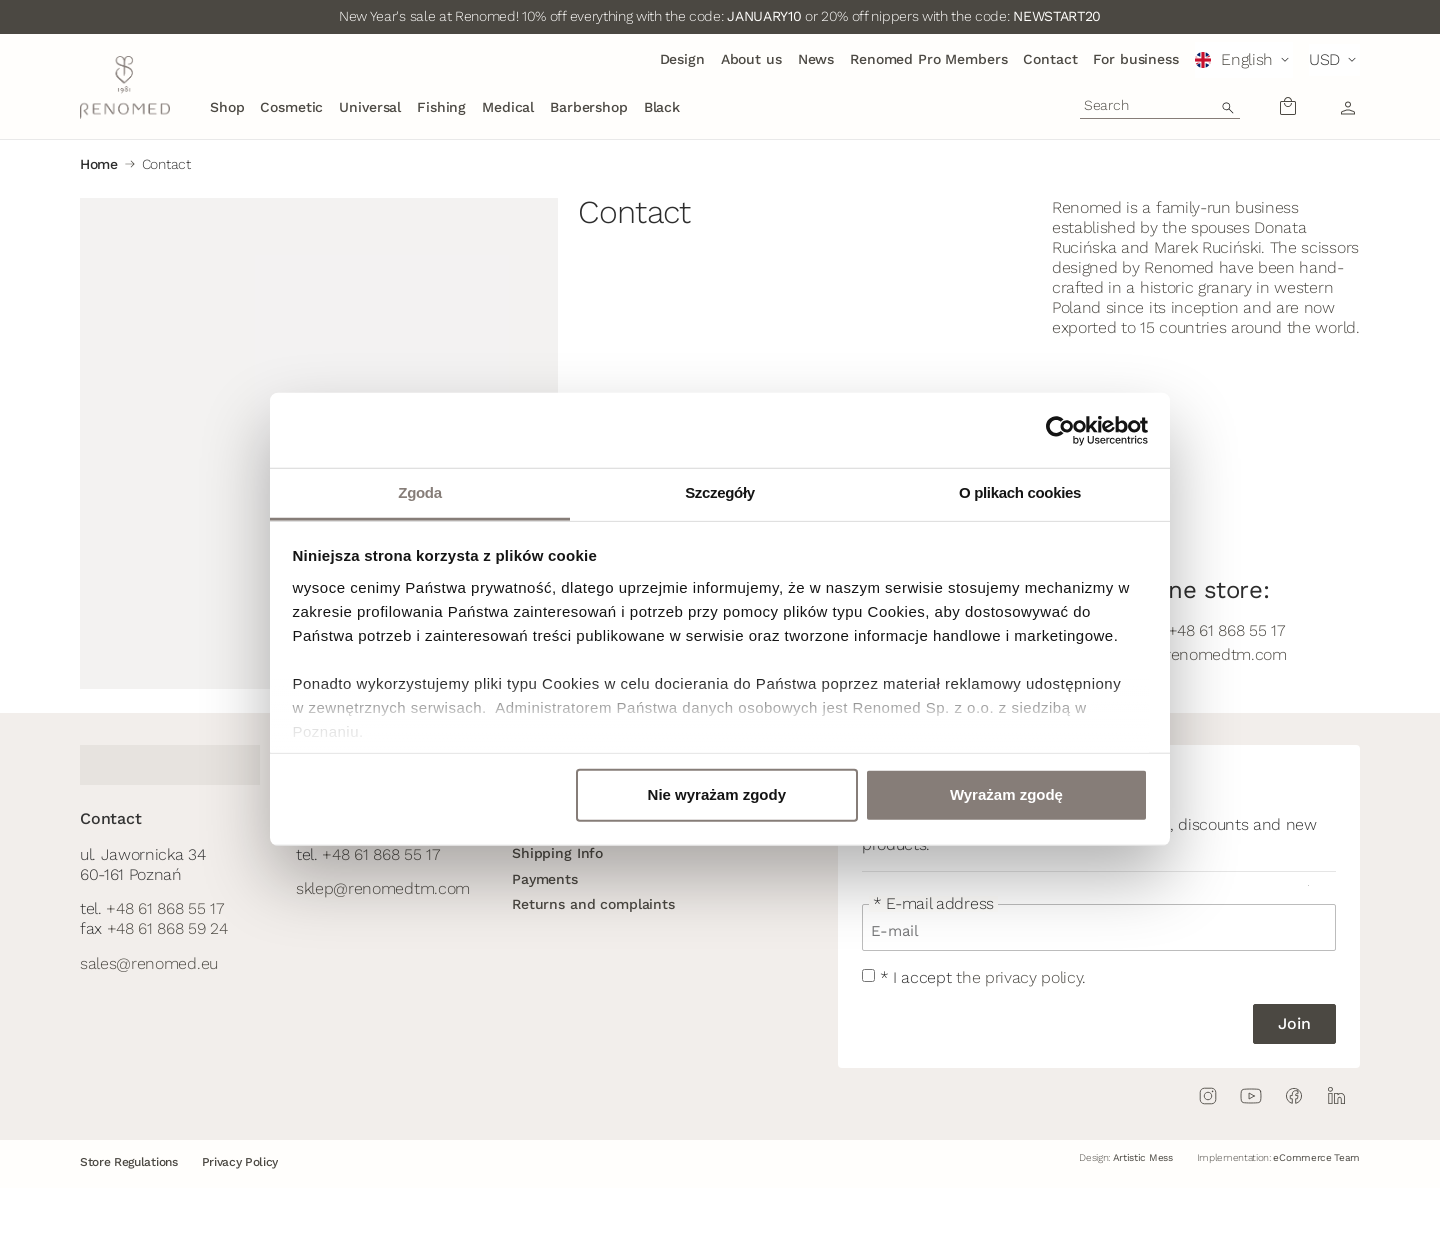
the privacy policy (1019, 977)
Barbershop (589, 107)
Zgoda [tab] (419, 492)
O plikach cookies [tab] (1020, 492)
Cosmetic (291, 107)
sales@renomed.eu (149, 963)
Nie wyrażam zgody (717, 794)
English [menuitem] (1247, 59)
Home (99, 164)
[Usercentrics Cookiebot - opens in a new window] (1060, 430)
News (816, 59)
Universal (370, 107)
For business (1135, 59)
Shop (227, 107)
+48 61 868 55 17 (164, 908)
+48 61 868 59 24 (167, 928)
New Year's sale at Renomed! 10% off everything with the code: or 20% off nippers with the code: (720, 16)
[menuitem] (1244, 60)
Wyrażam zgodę (1006, 794)
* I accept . (983, 977)
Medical (508, 107)
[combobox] (1160, 105)
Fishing (441, 107)
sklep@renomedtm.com (383, 888)
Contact (1050, 59)
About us (751, 59)
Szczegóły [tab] (720, 492)
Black (662, 107)
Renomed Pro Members (928, 59)
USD (1324, 59)
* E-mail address (933, 904)
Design (682, 59)
